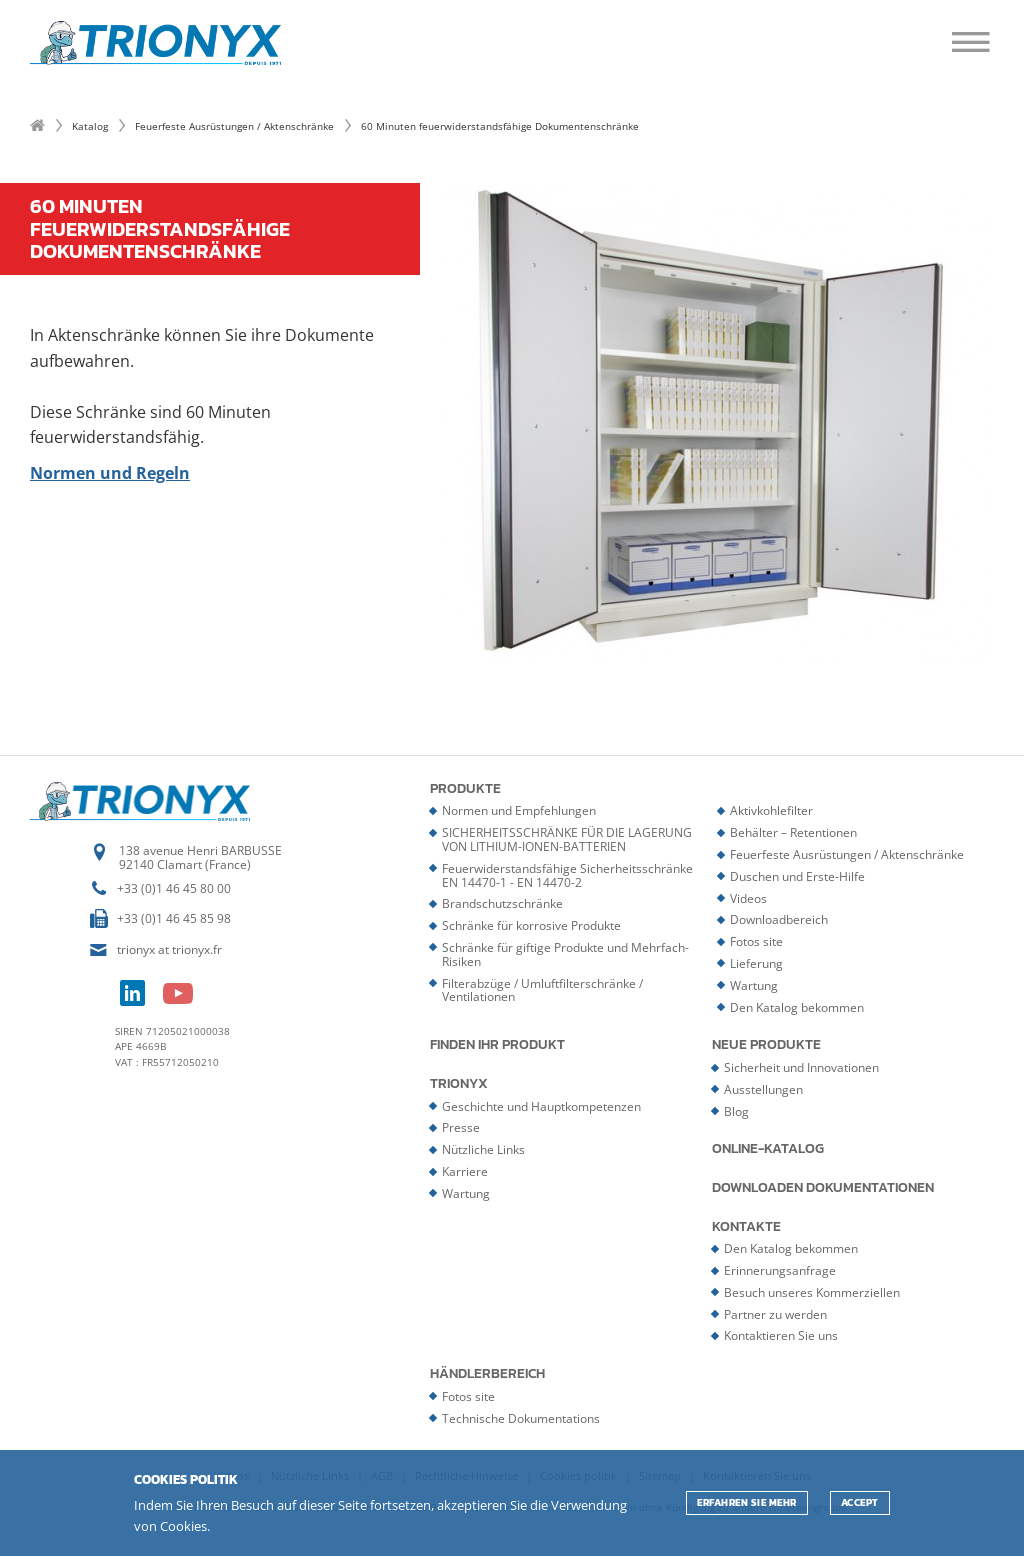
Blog (736, 1111)
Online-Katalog (768, 1149)
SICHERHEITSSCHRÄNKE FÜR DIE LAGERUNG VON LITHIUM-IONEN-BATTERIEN (567, 839)
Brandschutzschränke (502, 903)
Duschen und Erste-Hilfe (797, 876)
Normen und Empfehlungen (519, 810)
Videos (748, 898)
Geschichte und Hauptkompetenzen (541, 1106)
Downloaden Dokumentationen (823, 1188)
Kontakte (746, 1227)
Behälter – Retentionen (793, 832)
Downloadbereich (779, 919)
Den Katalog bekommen (797, 1007)
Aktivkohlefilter (771, 810)
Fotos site (756, 941)
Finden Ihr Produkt (497, 1045)
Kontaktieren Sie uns (781, 1335)
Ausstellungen (763, 1089)
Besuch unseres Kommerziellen (812, 1292)
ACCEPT (860, 1502)
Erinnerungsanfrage (780, 1270)
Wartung (754, 985)
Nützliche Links (483, 1149)
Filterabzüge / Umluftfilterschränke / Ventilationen (542, 990)
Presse (461, 1127)
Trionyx (459, 1084)
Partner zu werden (775, 1314)
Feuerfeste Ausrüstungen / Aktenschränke (234, 126)
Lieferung (756, 963)
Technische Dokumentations (521, 1418)
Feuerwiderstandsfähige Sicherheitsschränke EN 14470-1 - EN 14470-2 (567, 875)
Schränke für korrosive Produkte (531, 925)
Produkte (465, 789)
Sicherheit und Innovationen (801, 1067)
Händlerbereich (487, 1374)
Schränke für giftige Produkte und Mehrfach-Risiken (565, 954)
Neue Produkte (766, 1045)
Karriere (465, 1171)
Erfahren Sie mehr (747, 1502)
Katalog (90, 126)
